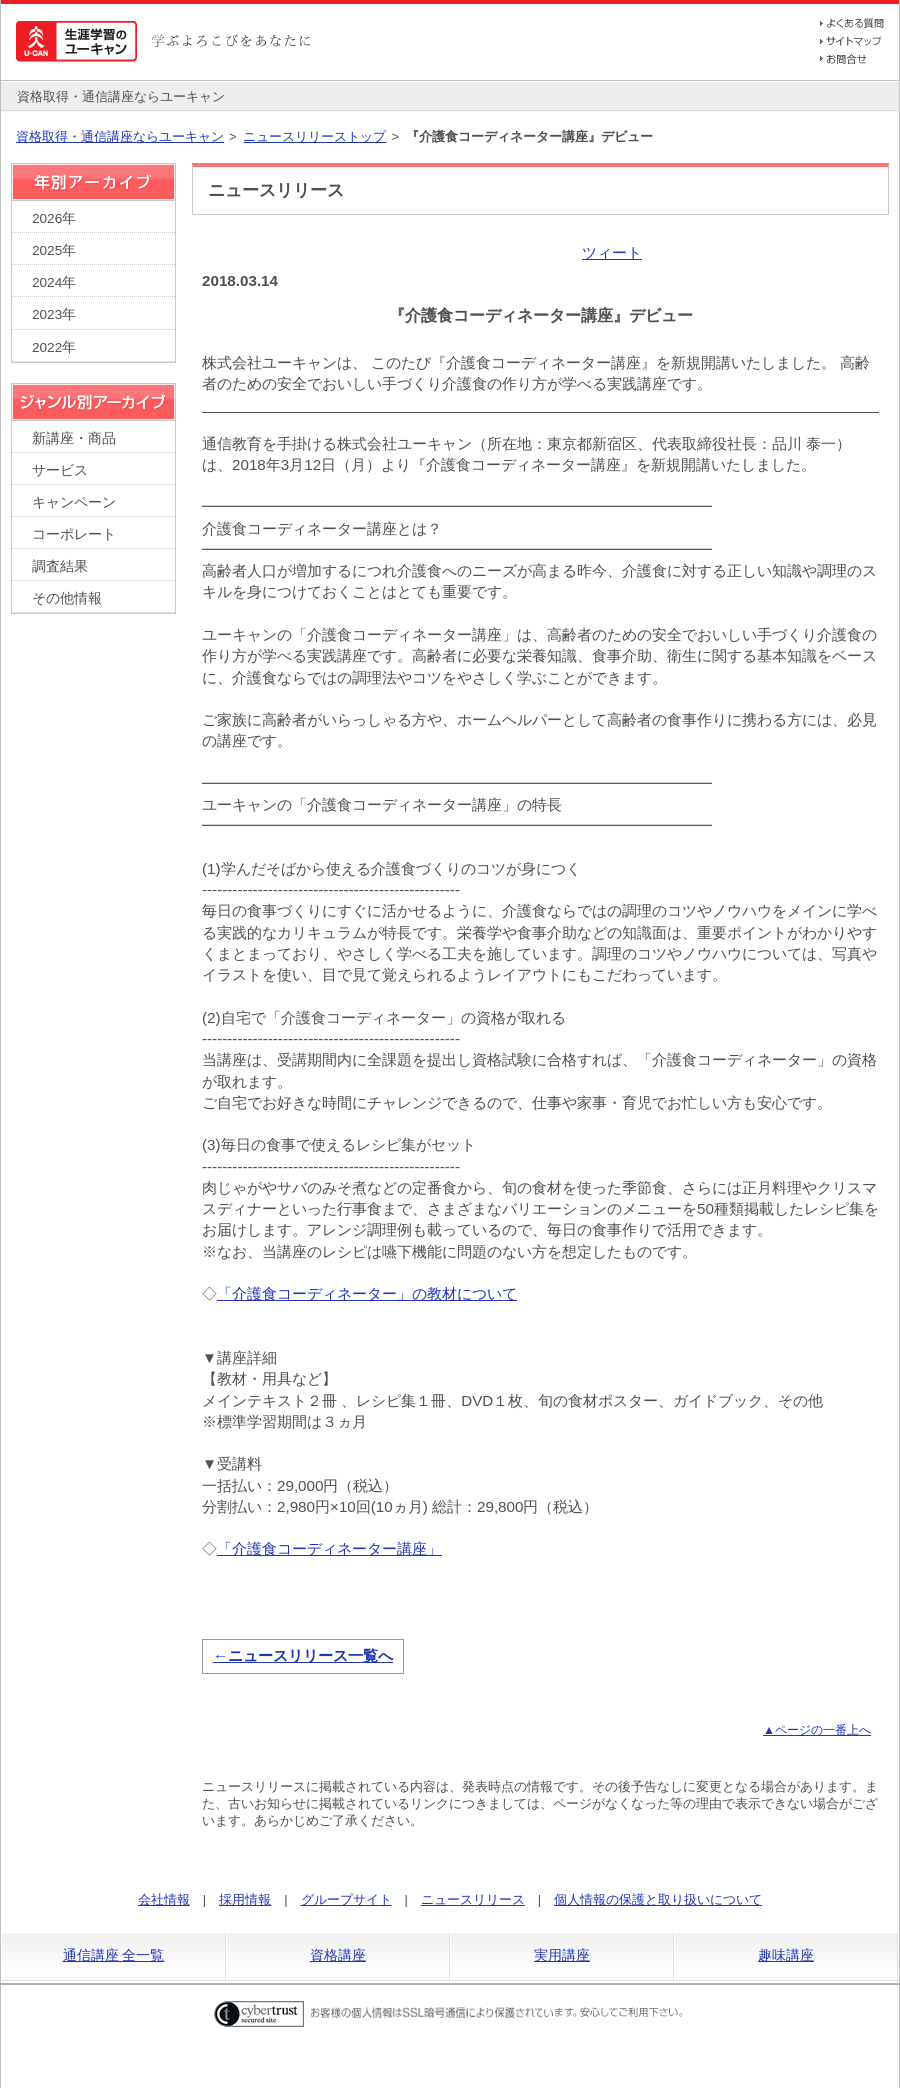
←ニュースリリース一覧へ (303, 1655)
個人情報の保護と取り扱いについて (658, 1899)
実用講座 (562, 1955)
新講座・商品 (74, 438)
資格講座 (338, 1955)
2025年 (54, 250)
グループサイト (346, 1899)
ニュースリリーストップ (314, 136)
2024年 (54, 282)
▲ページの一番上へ (817, 1730)
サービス (60, 470)
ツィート (612, 252)
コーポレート (74, 534)
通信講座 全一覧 (114, 1955)
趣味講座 (786, 1955)
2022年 (54, 347)
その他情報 (67, 598)
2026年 (54, 218)
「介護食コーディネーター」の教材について (367, 1293)
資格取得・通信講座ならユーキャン (120, 136)
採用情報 (245, 1899)
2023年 (54, 314)
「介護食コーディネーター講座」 (329, 1548)
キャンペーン (74, 502)
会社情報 (164, 1899)
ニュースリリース (473, 1899)
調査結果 (60, 566)
